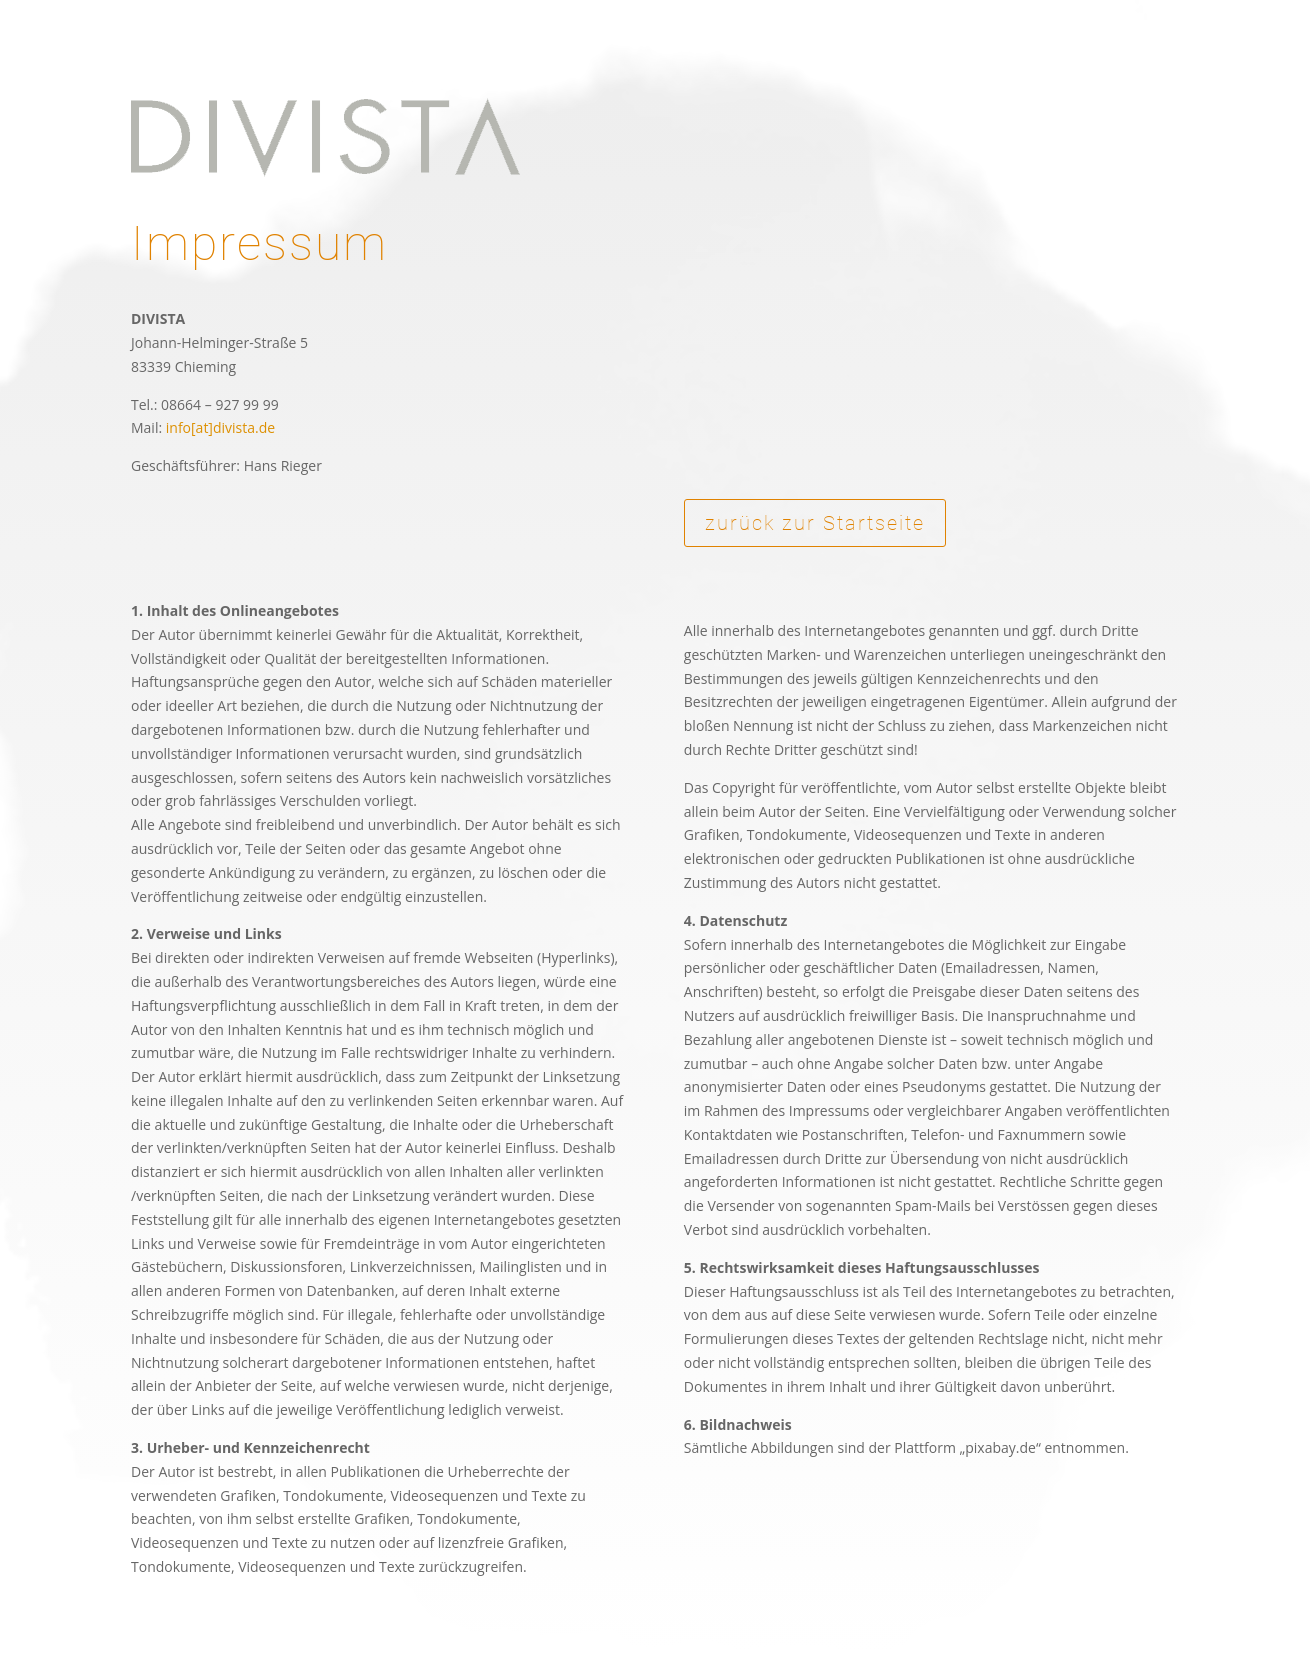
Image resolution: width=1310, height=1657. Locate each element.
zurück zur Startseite (815, 523)
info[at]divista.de (220, 427)
